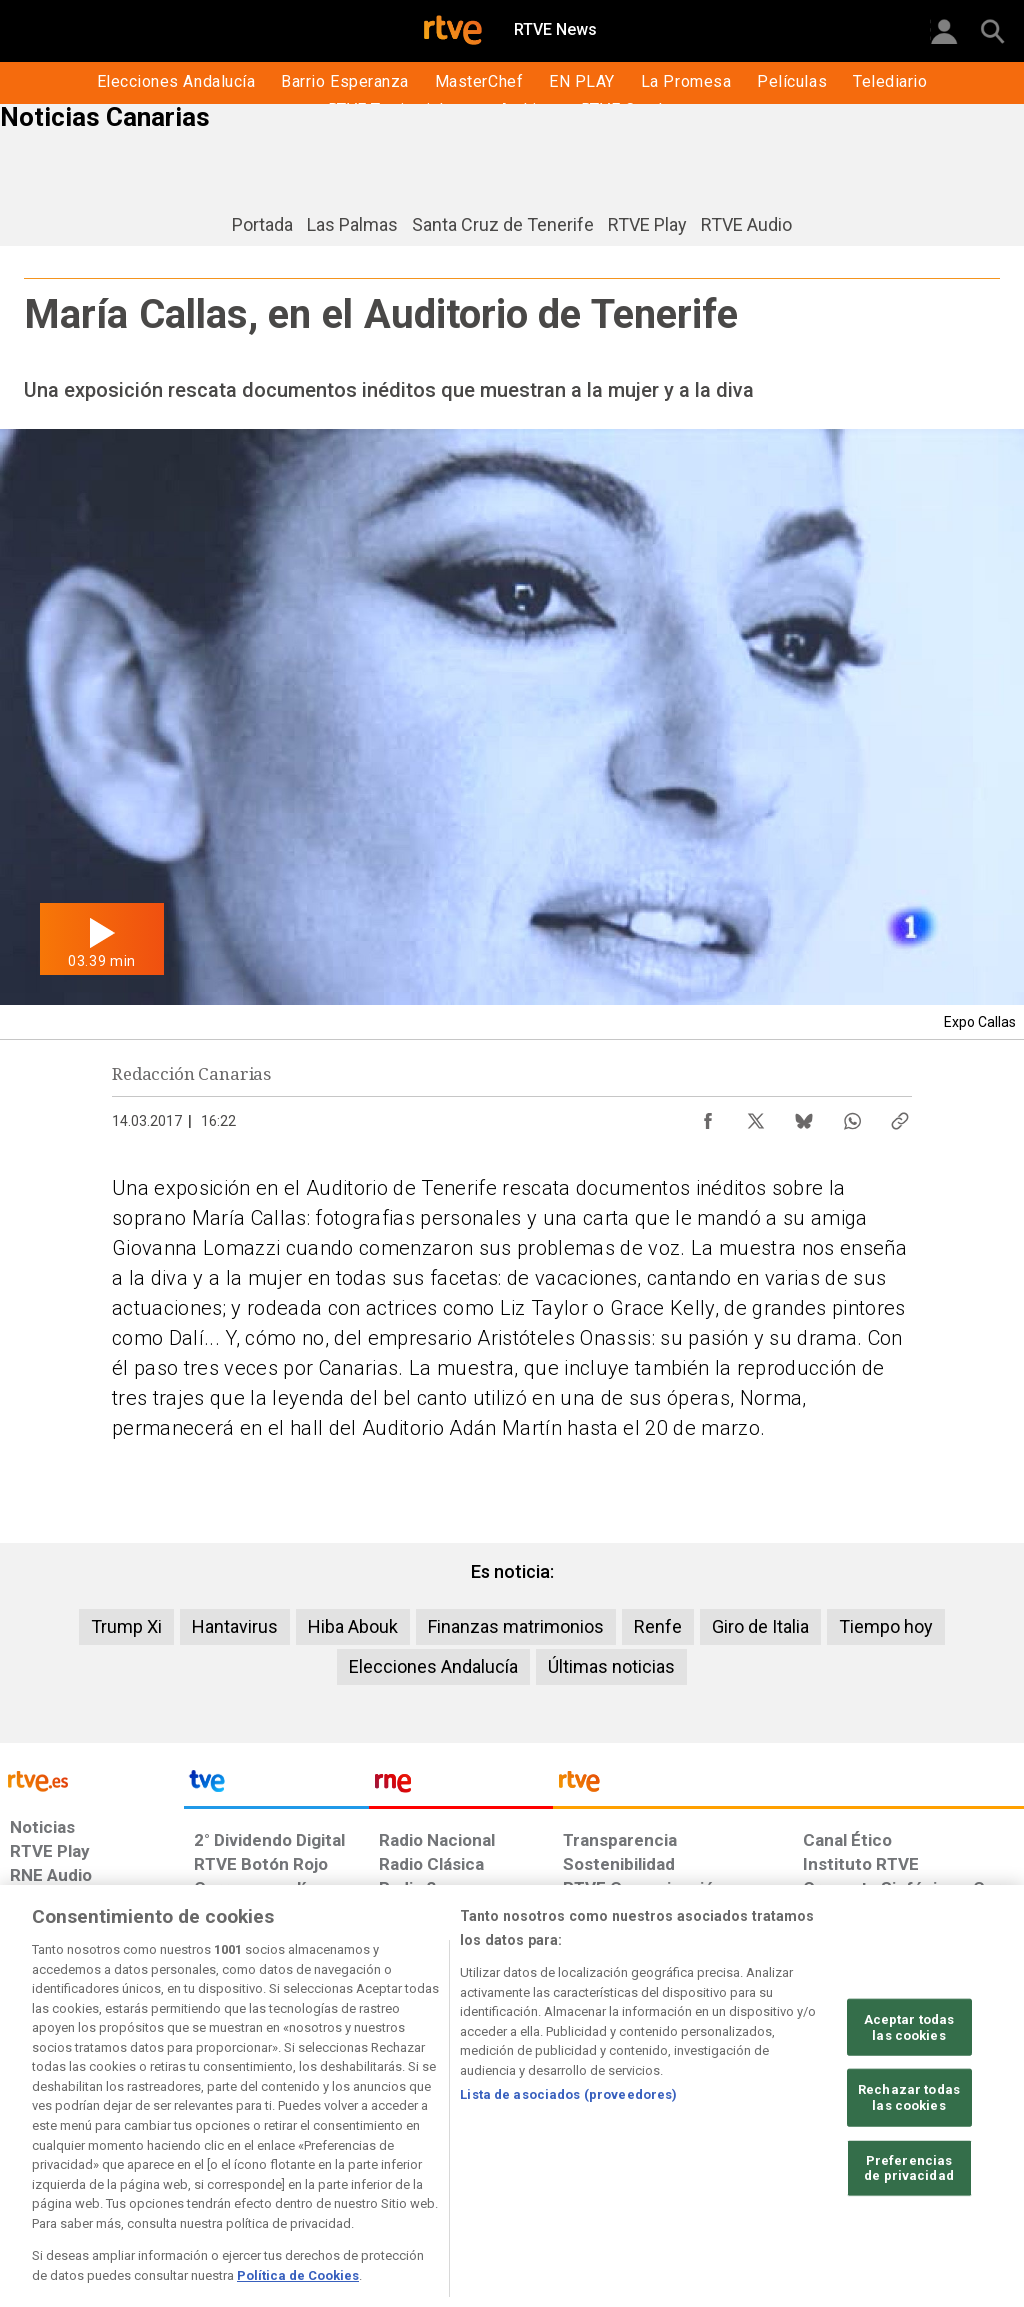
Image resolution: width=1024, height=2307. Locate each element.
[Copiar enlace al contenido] (900, 1116)
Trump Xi (126, 1626)
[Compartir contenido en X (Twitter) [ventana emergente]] (756, 1116)
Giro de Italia (760, 1626)
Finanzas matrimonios (516, 1626)
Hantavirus (235, 1626)
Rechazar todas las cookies (909, 2172)
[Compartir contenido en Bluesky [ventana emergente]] (804, 1116)
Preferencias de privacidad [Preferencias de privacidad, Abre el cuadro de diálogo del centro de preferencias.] (909, 2242)
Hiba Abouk (353, 1626)
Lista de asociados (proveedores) (568, 2169)
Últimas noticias (611, 1666)
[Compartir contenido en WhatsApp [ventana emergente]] (852, 1116)
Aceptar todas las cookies (909, 2102)
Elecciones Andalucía (433, 1666)
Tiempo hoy (886, 1626)
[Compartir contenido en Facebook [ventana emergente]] (708, 1116)
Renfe (658, 1626)
